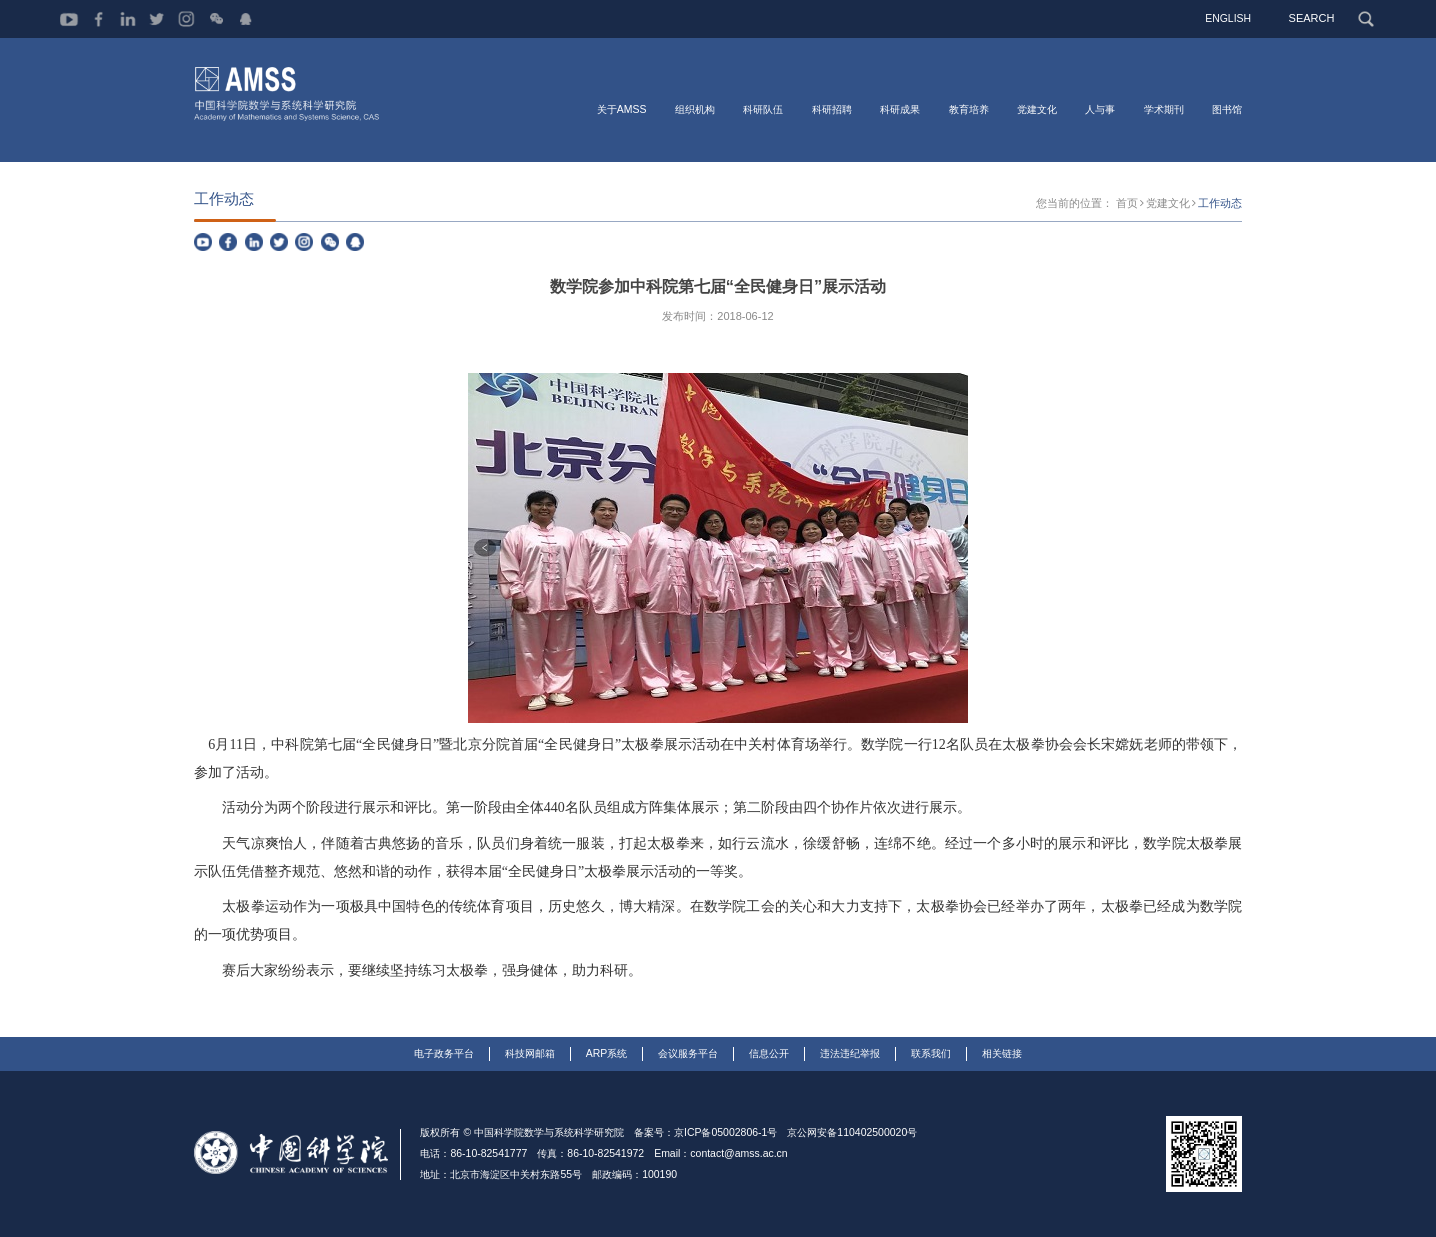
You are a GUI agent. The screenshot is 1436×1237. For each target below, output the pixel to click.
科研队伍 (763, 108)
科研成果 (900, 108)
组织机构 (695, 108)
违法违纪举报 (850, 1053)
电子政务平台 (444, 1053)
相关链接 (1002, 1053)
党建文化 (1037, 108)
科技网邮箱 (530, 1053)
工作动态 (1222, 204)
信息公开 (769, 1053)
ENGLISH (1233, 17)
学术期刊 (1164, 108)
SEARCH (1316, 17)
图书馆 (1227, 108)
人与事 (1100, 108)
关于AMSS (622, 108)
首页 (1136, 204)
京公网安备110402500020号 (852, 1133)
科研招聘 (832, 108)
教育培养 (969, 108)
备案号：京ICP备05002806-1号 (705, 1133)
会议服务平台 (688, 1053)
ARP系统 (607, 1053)
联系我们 (931, 1053)
